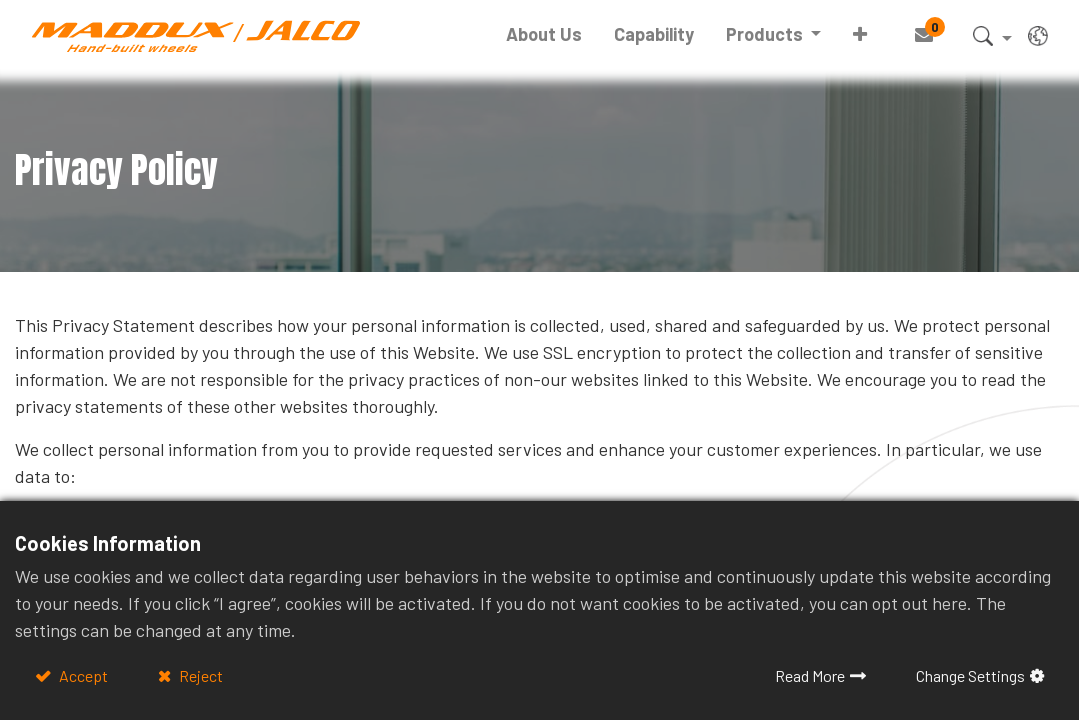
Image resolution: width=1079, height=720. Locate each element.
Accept (82, 675)
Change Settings (970, 675)
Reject (199, 675)
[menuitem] (544, 34)
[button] (860, 34)
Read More (810, 675)
